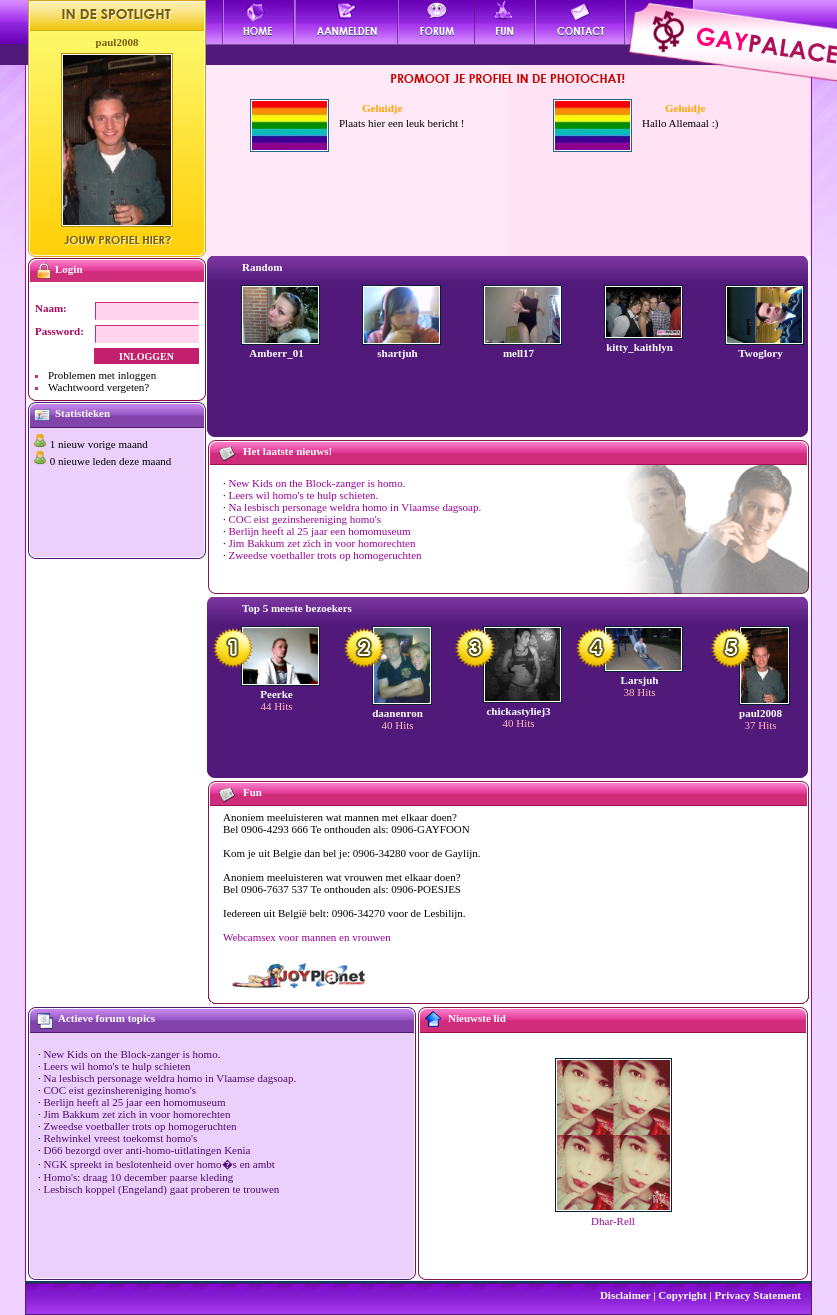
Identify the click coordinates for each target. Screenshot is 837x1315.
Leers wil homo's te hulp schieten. (304, 495)
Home (258, 22)
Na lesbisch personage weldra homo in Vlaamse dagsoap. (355, 507)
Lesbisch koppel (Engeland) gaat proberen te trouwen (162, 1189)
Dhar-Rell (613, 1221)
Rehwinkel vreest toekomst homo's (121, 1138)
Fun (505, 22)
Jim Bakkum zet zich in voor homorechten (322, 543)
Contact (581, 22)
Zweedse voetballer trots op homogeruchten (325, 555)
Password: (59, 331)
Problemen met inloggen (102, 375)
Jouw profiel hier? (117, 240)
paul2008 (117, 42)
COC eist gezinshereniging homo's (305, 519)
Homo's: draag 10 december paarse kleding (139, 1177)
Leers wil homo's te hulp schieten (117, 1066)
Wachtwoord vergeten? (98, 387)
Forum (436, 22)
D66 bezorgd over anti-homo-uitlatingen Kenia (147, 1150)
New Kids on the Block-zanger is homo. (317, 483)
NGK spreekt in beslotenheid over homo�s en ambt (159, 1164)
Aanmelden (346, 22)
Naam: (51, 308)
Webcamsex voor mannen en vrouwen (307, 937)
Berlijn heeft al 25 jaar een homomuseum (320, 531)
